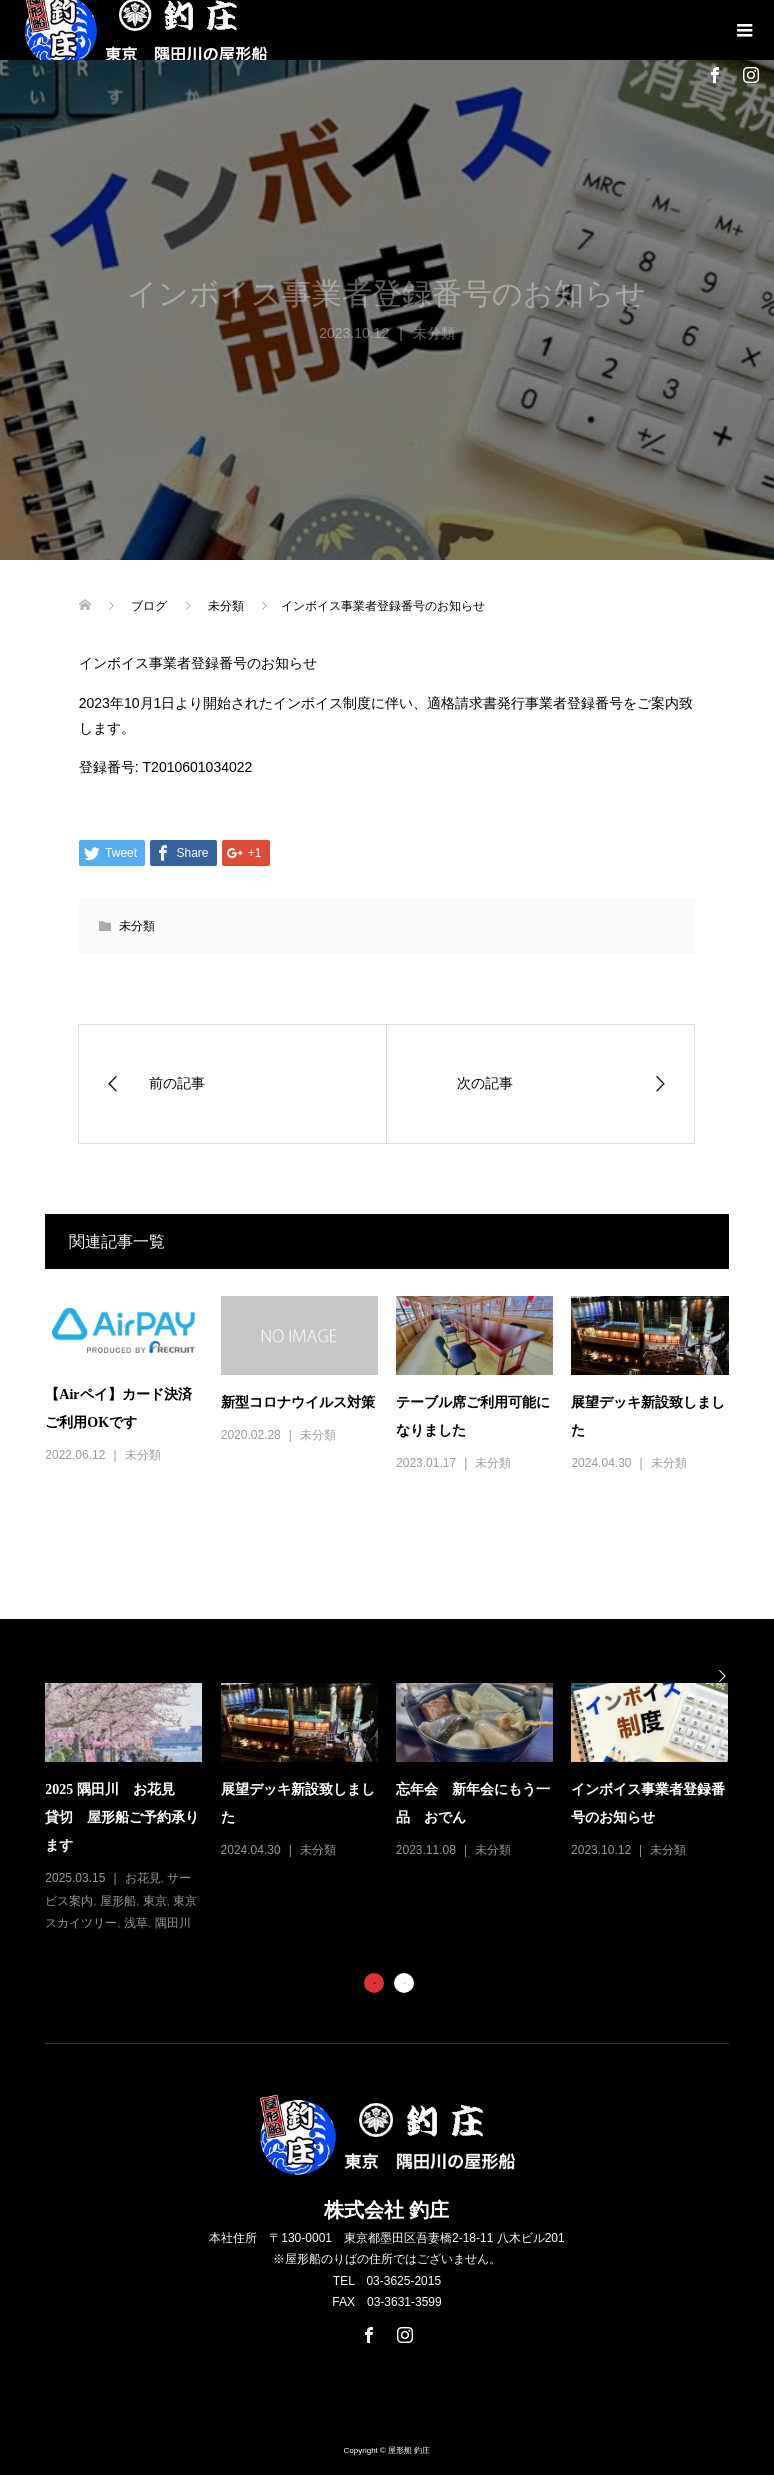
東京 (155, 1901)
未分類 (137, 926)
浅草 (136, 1923)
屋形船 (118, 1901)
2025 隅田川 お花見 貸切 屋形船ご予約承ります (122, 1817)
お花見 (143, 1878)
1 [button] (374, 1983)
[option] (395, 1809)
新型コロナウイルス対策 (298, 1402)
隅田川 (173, 1923)
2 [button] (404, 1983)
